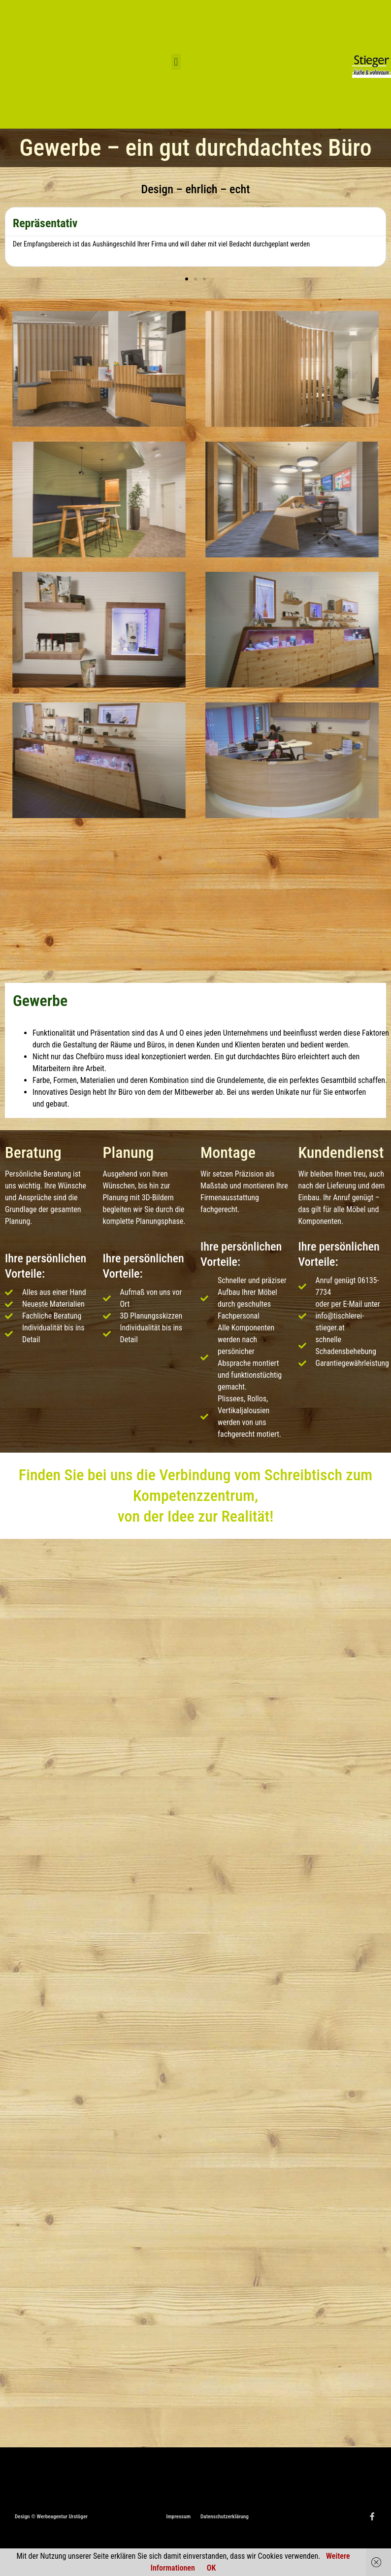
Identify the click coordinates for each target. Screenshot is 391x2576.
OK (211, 2568)
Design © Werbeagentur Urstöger (51, 2516)
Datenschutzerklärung (224, 2516)
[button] (176, 62)
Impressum (178, 2516)
